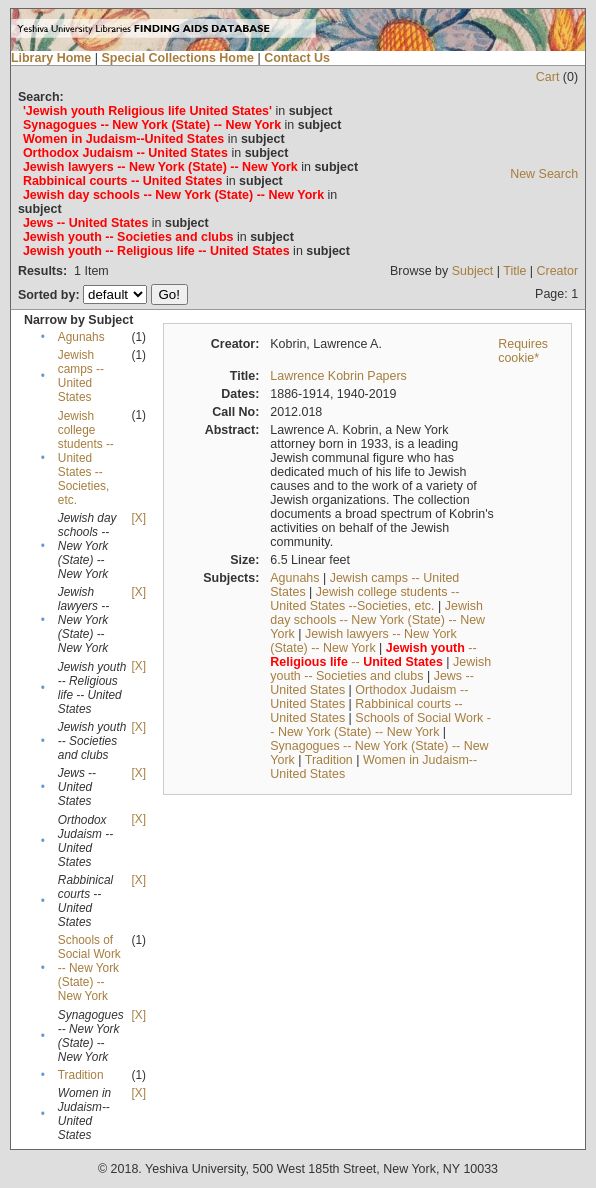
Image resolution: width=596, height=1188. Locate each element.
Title (514, 271)
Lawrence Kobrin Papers (338, 376)
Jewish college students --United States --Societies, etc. (86, 458)
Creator (558, 271)
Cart (548, 77)
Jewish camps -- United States (81, 376)
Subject (473, 271)
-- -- (373, 655)
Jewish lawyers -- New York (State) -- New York (363, 641)
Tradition (81, 1075)
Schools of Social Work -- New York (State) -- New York (89, 968)
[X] (138, 518)
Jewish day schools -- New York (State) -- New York (377, 620)
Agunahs (81, 337)
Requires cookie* (523, 351)
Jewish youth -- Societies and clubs (380, 669)
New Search (544, 174)
